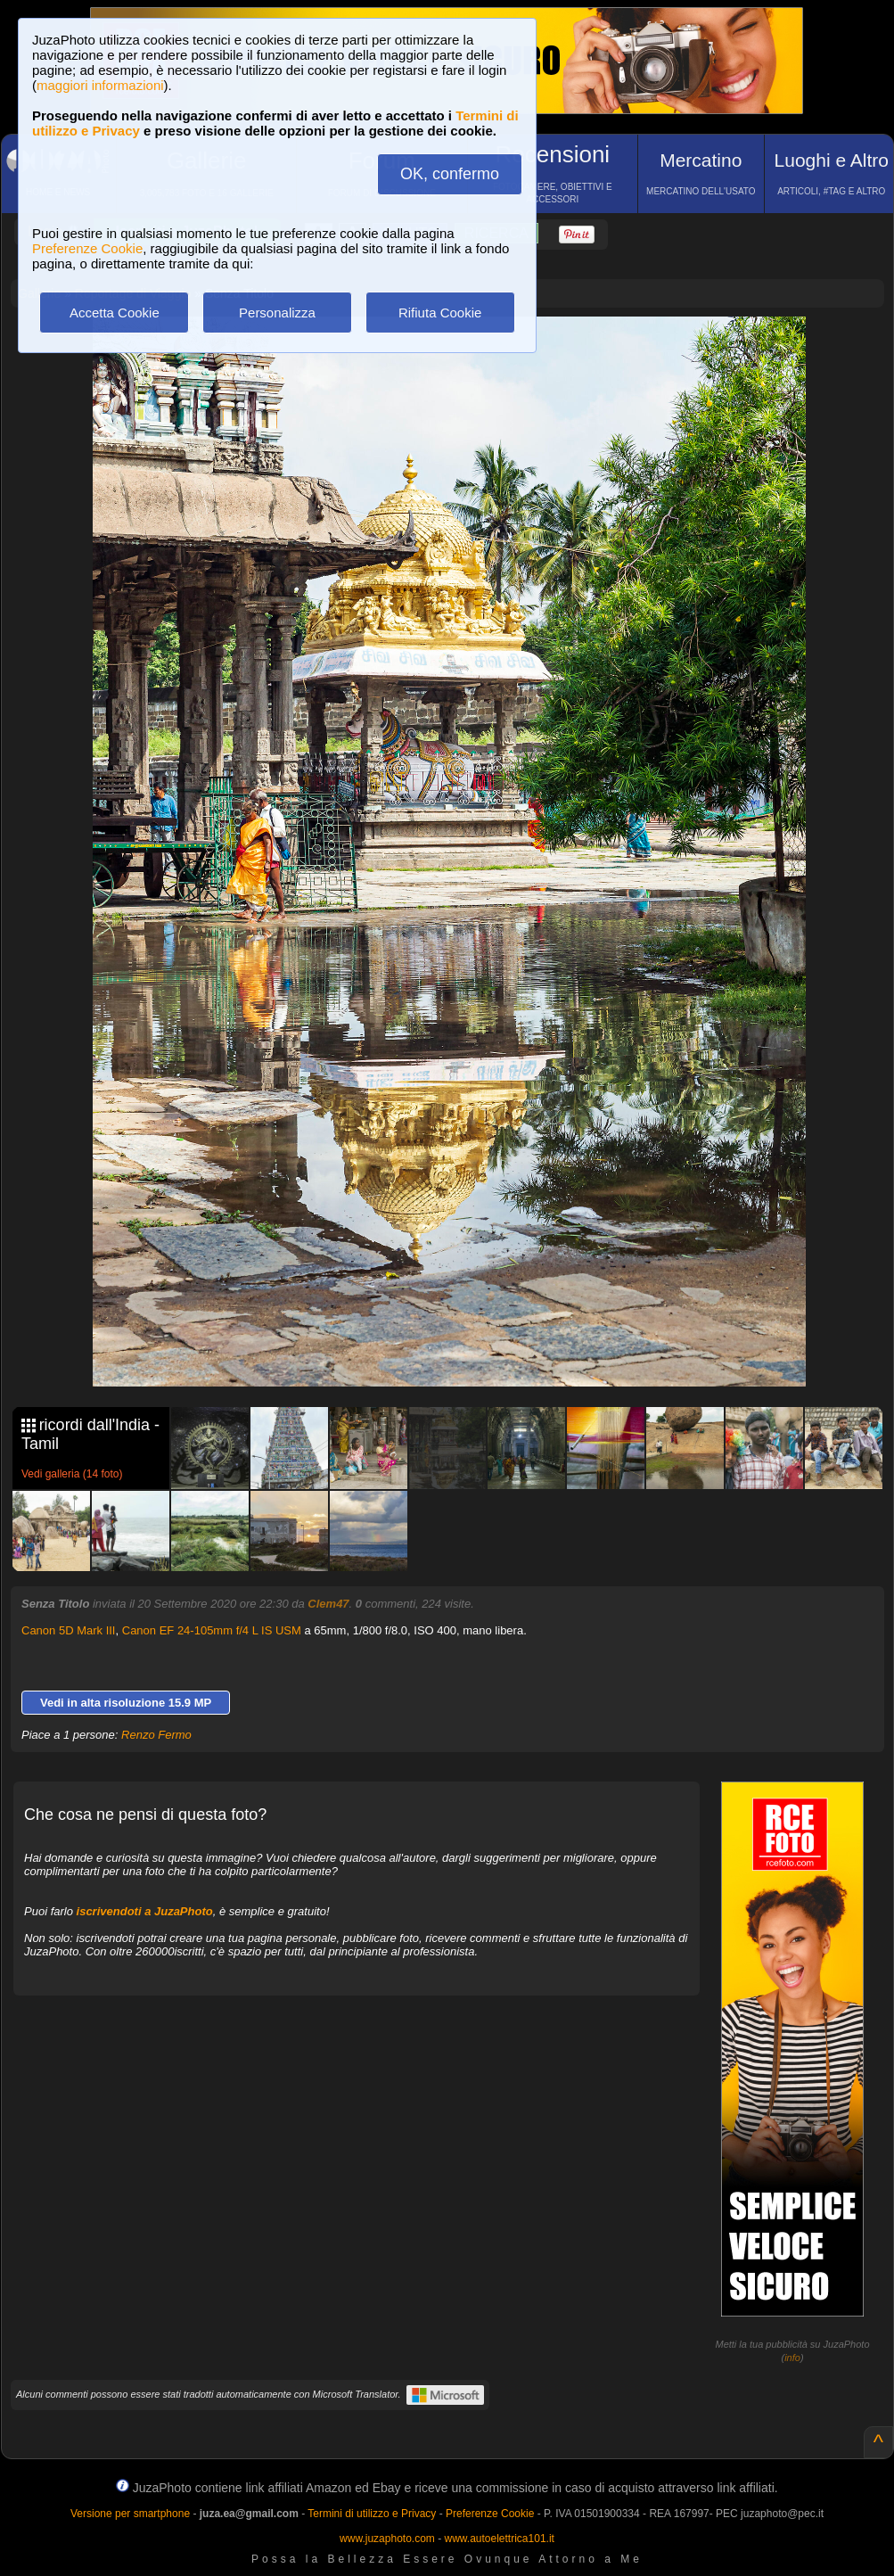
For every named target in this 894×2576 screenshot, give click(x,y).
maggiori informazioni (100, 85)
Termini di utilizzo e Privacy (372, 2513)
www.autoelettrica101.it (499, 2538)
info (792, 2357)
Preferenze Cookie (87, 248)
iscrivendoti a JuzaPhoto (145, 1911)
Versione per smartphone (130, 2513)
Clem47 (328, 1603)
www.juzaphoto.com (387, 2538)
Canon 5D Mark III (68, 1630)
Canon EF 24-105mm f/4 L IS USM (211, 1630)
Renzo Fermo (156, 1734)
